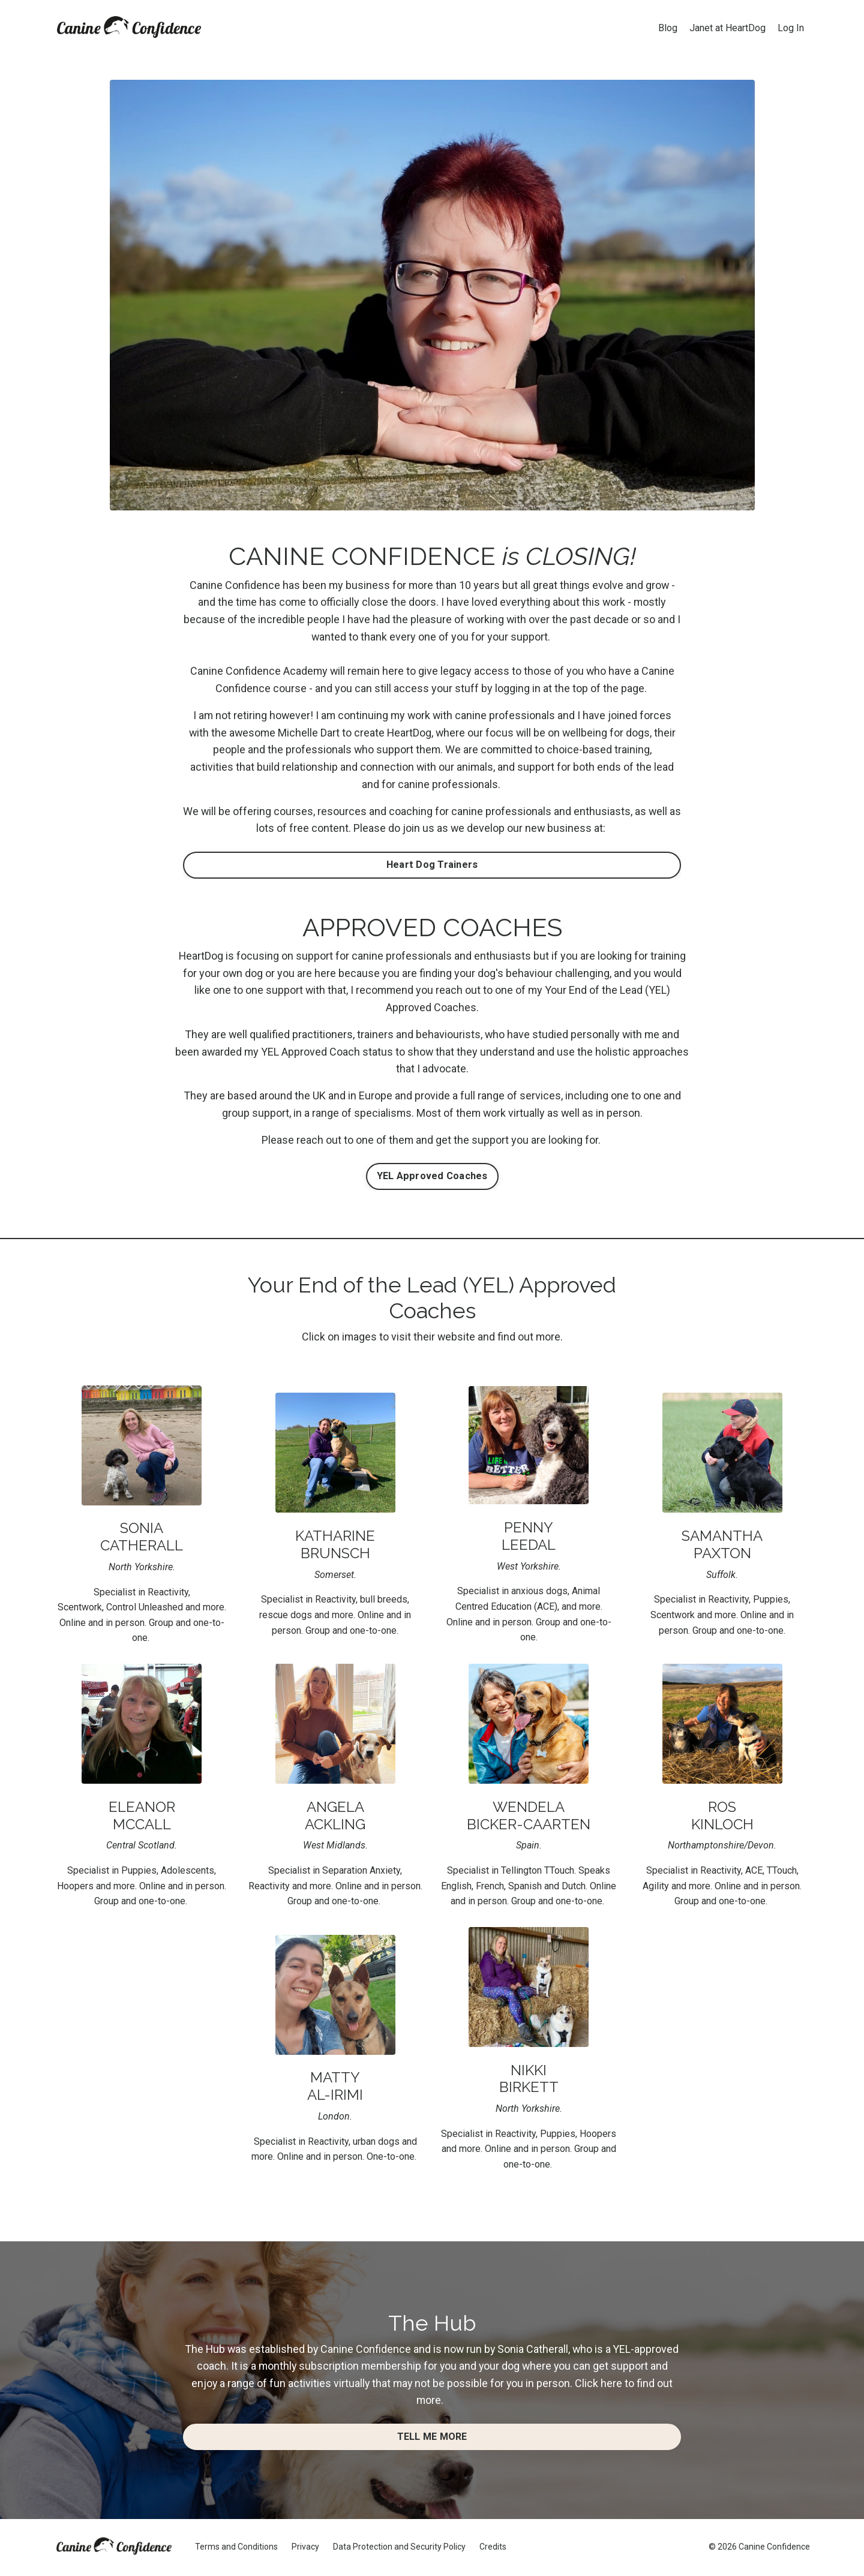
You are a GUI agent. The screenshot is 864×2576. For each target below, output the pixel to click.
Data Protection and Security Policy (399, 2548)
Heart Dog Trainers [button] (432, 865)
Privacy (305, 2548)
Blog (667, 28)
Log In (791, 28)
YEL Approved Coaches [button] (432, 1177)
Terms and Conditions (236, 2548)
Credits (492, 2548)
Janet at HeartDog (727, 28)
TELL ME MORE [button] (432, 2437)
